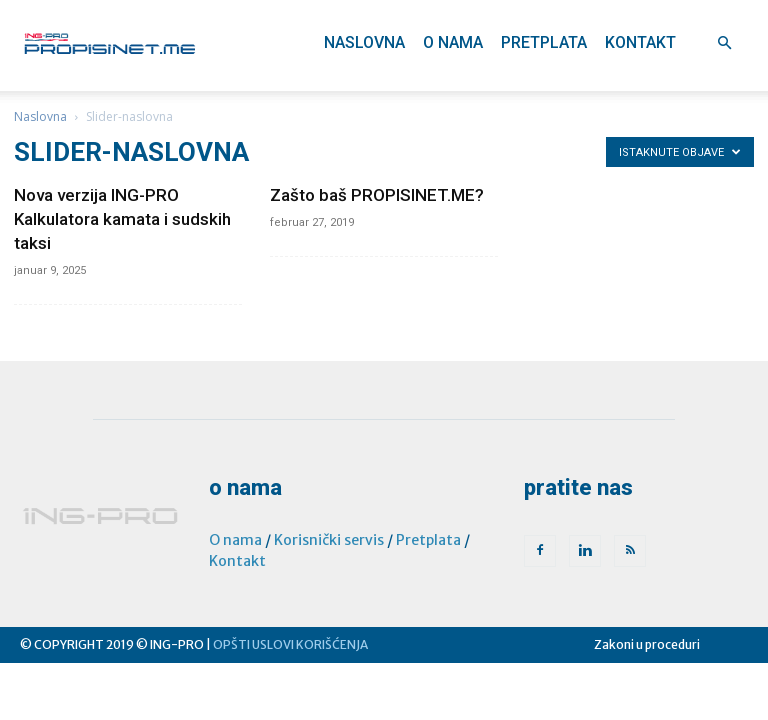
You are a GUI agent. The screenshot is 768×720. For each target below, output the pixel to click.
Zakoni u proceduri (647, 644)
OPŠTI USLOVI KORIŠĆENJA (290, 644)
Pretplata (544, 42)
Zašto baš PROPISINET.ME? (377, 195)
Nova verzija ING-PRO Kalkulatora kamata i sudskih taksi (122, 219)
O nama (453, 42)
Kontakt (640, 42)
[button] (724, 43)
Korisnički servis (329, 540)
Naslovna (364, 42)
